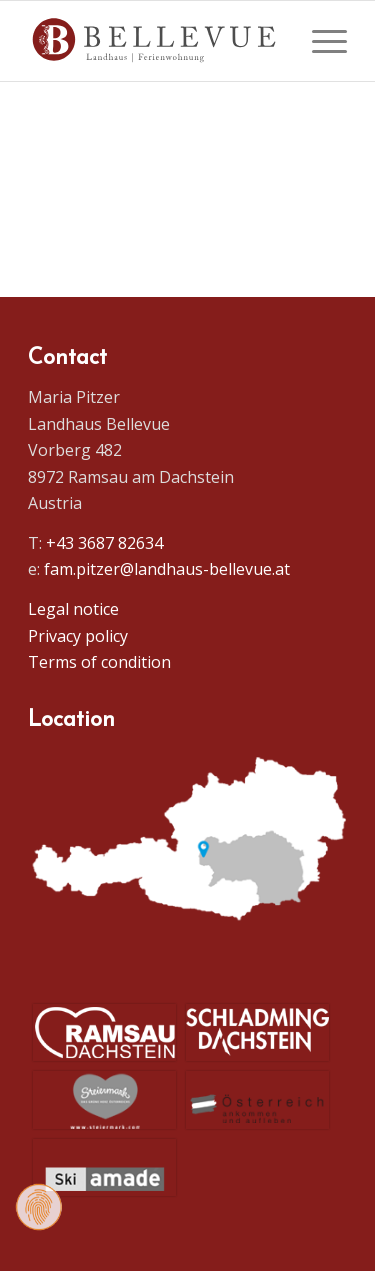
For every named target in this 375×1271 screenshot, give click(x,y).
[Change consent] (39, 1207)
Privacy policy (78, 636)
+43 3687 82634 (104, 543)
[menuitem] (319, 41)
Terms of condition (99, 662)
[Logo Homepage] (155, 41)
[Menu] (319, 41)
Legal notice (73, 609)
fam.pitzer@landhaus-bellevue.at (167, 569)
